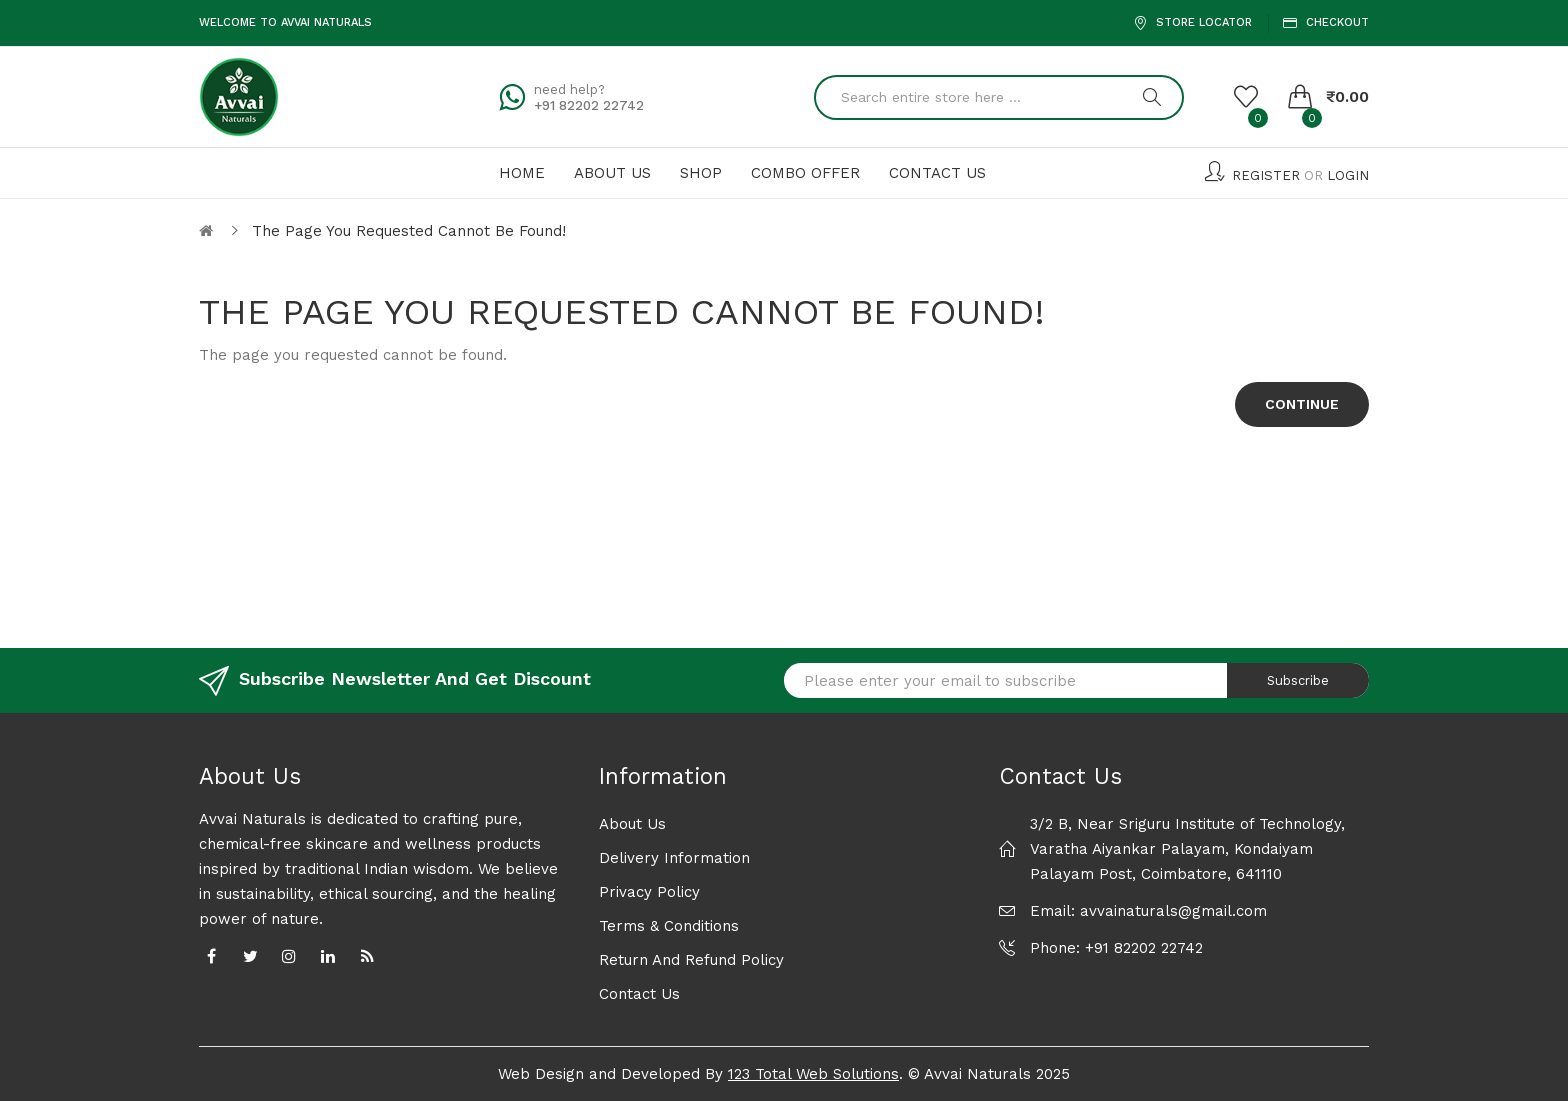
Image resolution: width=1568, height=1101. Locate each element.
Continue (1302, 404)
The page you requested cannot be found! (409, 231)
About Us (632, 824)
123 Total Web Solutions (813, 1074)
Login (1348, 175)
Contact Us (639, 994)
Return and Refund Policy (691, 960)
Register (1266, 175)
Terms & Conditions (669, 926)
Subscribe (1298, 680)
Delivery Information (674, 858)
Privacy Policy (649, 892)
